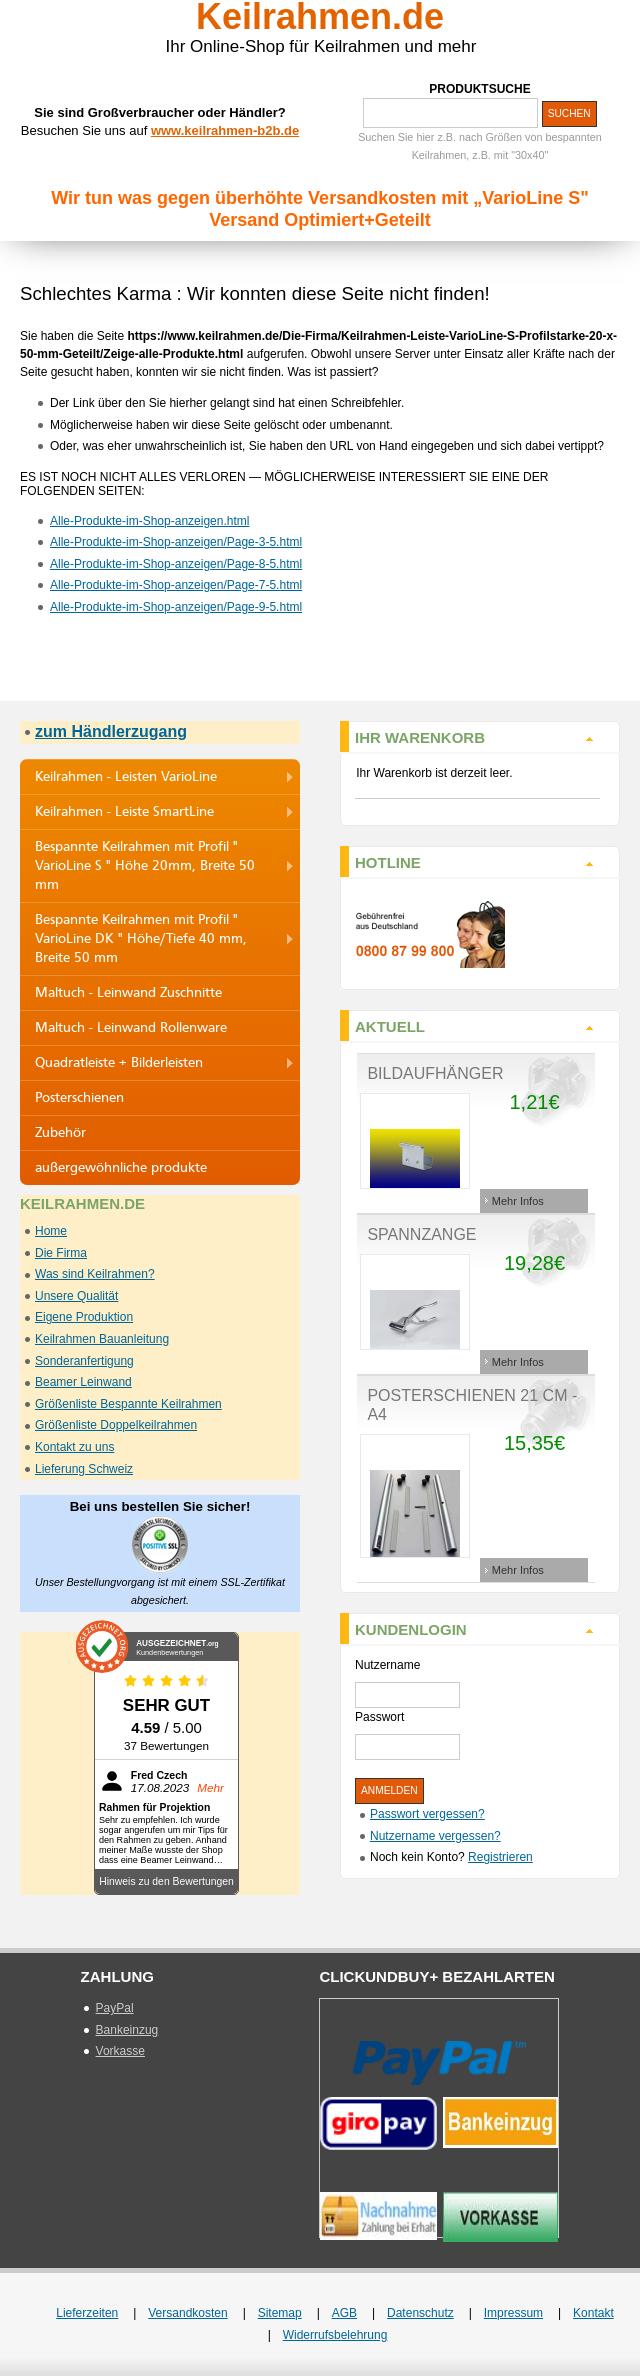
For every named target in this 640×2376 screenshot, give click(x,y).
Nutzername (387, 1665)
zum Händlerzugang (111, 731)
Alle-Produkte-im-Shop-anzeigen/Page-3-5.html (176, 542)
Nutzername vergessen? (435, 1836)
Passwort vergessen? (427, 1814)
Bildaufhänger (435, 1073)
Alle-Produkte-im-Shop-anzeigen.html (149, 521)
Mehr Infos (518, 1201)
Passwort (379, 1717)
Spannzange (421, 1234)
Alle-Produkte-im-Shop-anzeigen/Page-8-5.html (176, 564)
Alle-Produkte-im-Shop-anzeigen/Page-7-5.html (176, 585)
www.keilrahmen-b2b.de (225, 130)
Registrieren (500, 1857)
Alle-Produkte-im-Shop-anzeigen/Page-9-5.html (176, 607)
